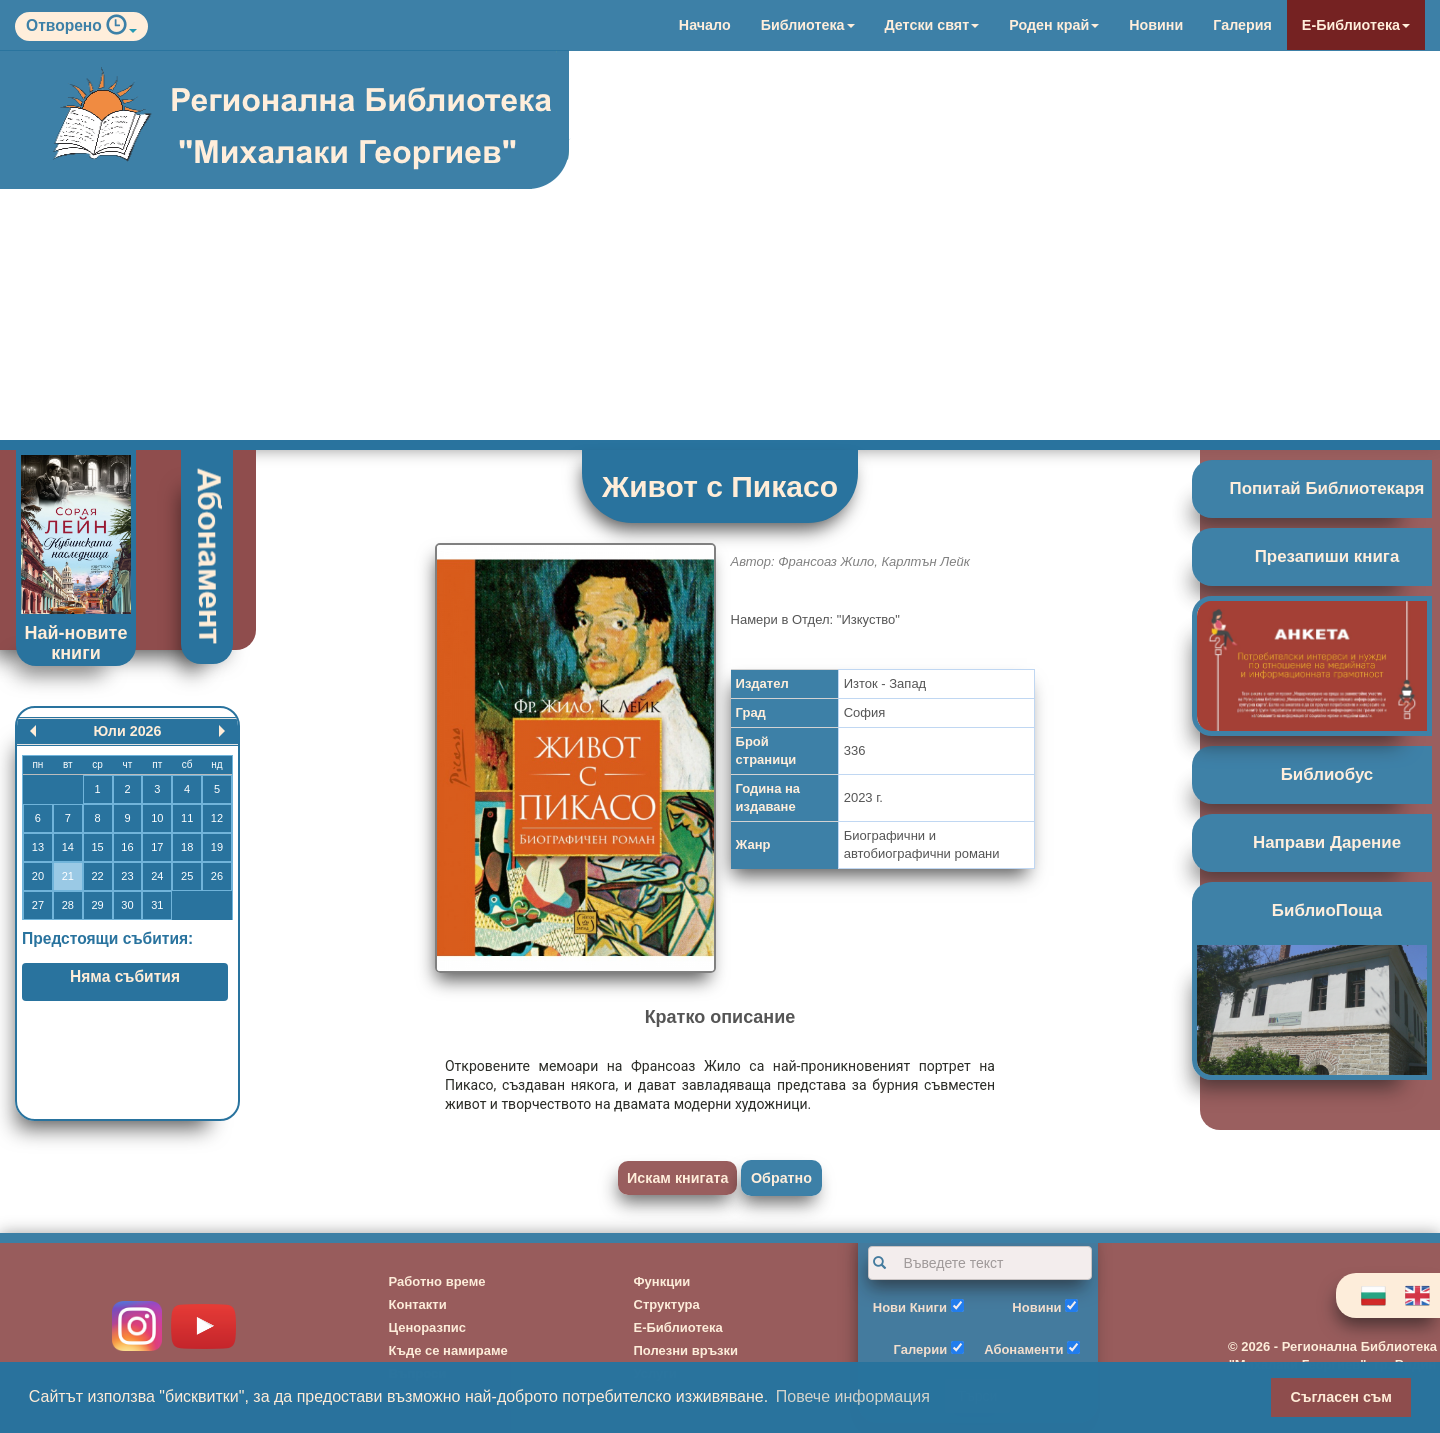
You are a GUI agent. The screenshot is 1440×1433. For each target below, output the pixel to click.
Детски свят (932, 25)
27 (38, 905)
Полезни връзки (686, 1350)
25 (187, 876)
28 (68, 905)
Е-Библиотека (1356, 25)
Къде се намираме (448, 1350)
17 (157, 847)
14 (68, 847)
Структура (667, 1304)
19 (217, 847)
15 (97, 847)
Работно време (437, 1281)
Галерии (921, 1349)
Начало (705, 25)
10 (157, 818)
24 (157, 876)
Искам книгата (677, 1178)
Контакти (418, 1304)
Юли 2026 (127, 731)
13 (38, 847)
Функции (662, 1281)
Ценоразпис (428, 1327)
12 (217, 818)
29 (97, 905)
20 (38, 876)
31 (157, 905)
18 (187, 847)
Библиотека (808, 25)
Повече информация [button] (853, 1396)
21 (68, 876)
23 (127, 876)
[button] (121, 29)
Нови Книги (910, 1307)
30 (127, 905)
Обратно (781, 1178)
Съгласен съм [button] (1341, 1397)
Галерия (1242, 25)
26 (217, 876)
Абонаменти (1023, 1349)
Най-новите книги (76, 643)
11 (187, 818)
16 (127, 847)
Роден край (1054, 25)
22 (97, 876)
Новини (1156, 25)
